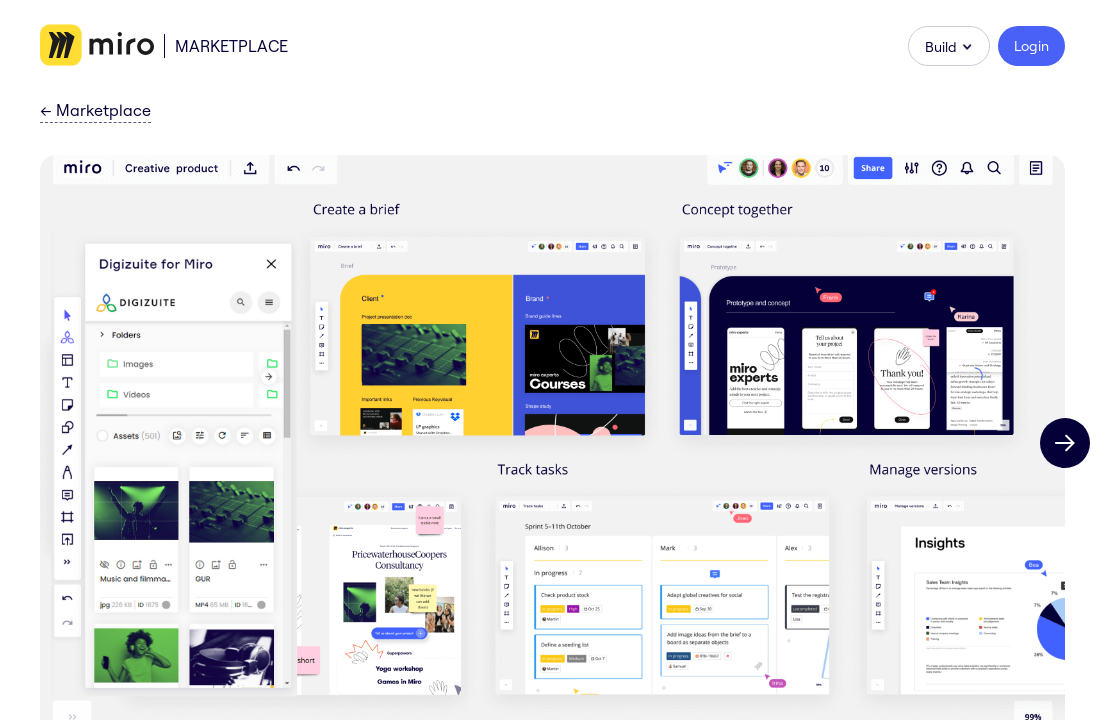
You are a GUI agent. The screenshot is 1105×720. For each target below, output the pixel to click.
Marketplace (231, 46)
